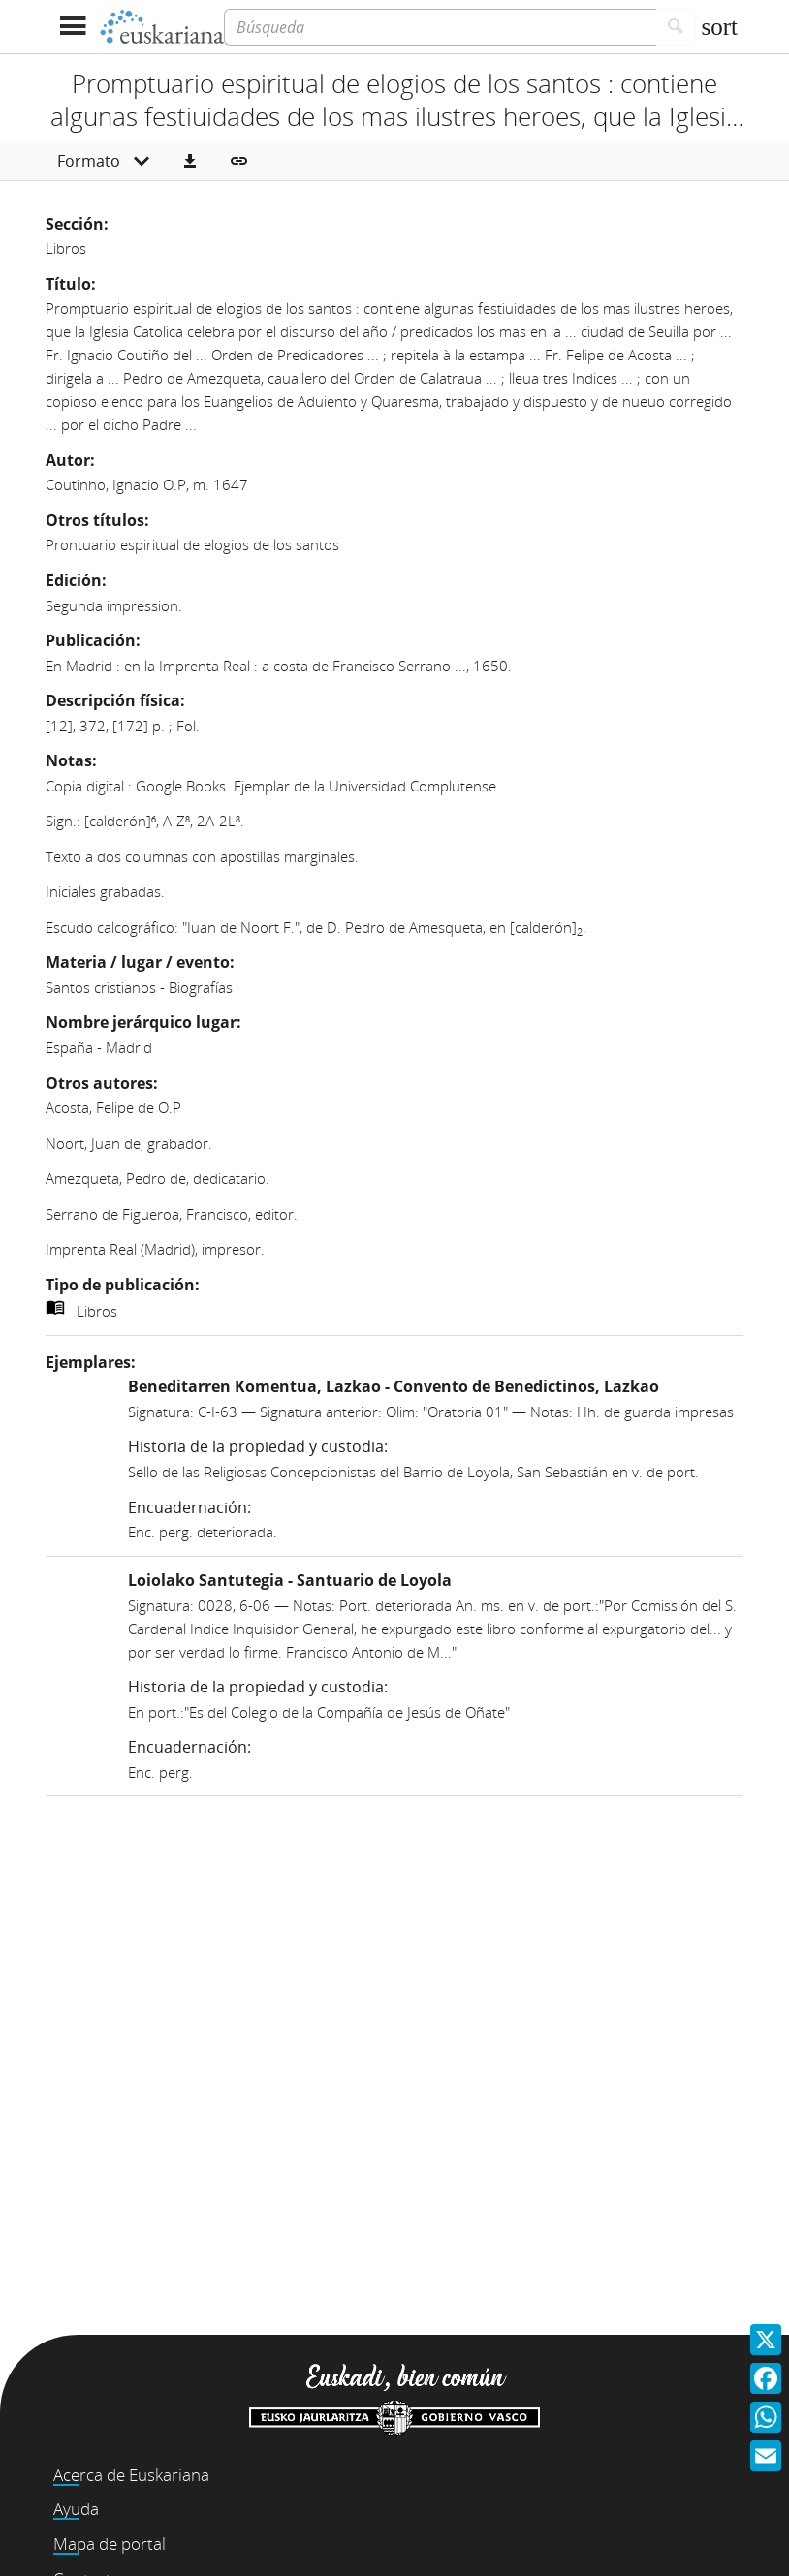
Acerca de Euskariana (131, 2475)
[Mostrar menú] (72, 26)
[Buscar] (676, 27)
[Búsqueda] (440, 27)
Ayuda (76, 2509)
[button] (190, 161)
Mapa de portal (109, 2543)
